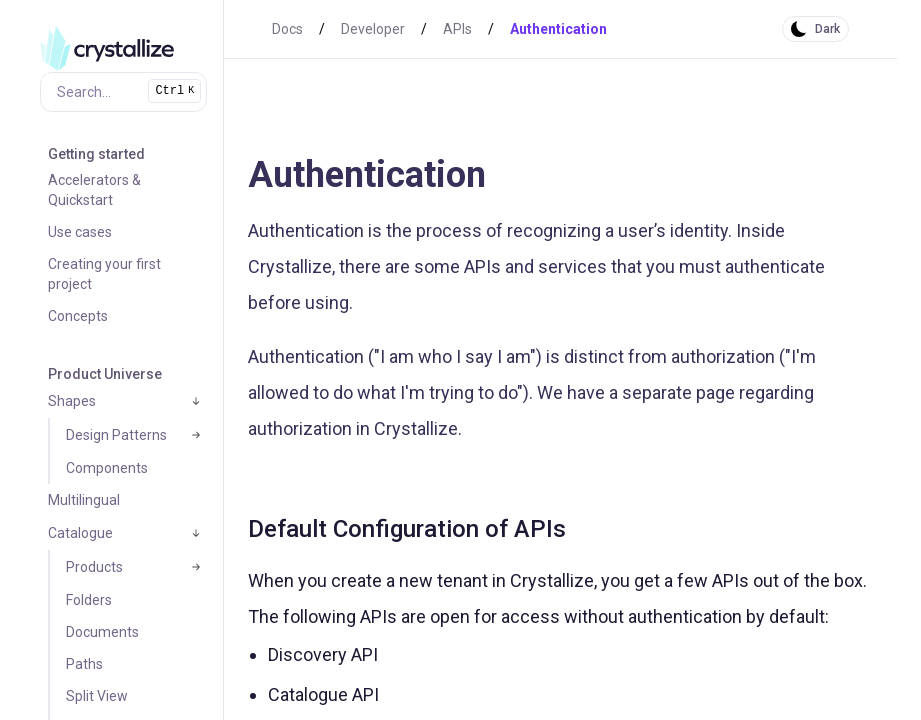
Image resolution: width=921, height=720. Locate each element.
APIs (457, 29)
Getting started (96, 154)
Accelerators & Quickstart (94, 190)
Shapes (72, 401)
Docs (287, 29)
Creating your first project (104, 274)
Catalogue (80, 533)
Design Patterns (116, 435)
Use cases (80, 232)
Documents (102, 632)
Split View (97, 696)
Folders (89, 600)
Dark (827, 29)
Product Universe (105, 374)
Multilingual (84, 500)
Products (94, 567)
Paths (84, 664)
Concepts (78, 316)
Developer (373, 29)
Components (107, 468)
